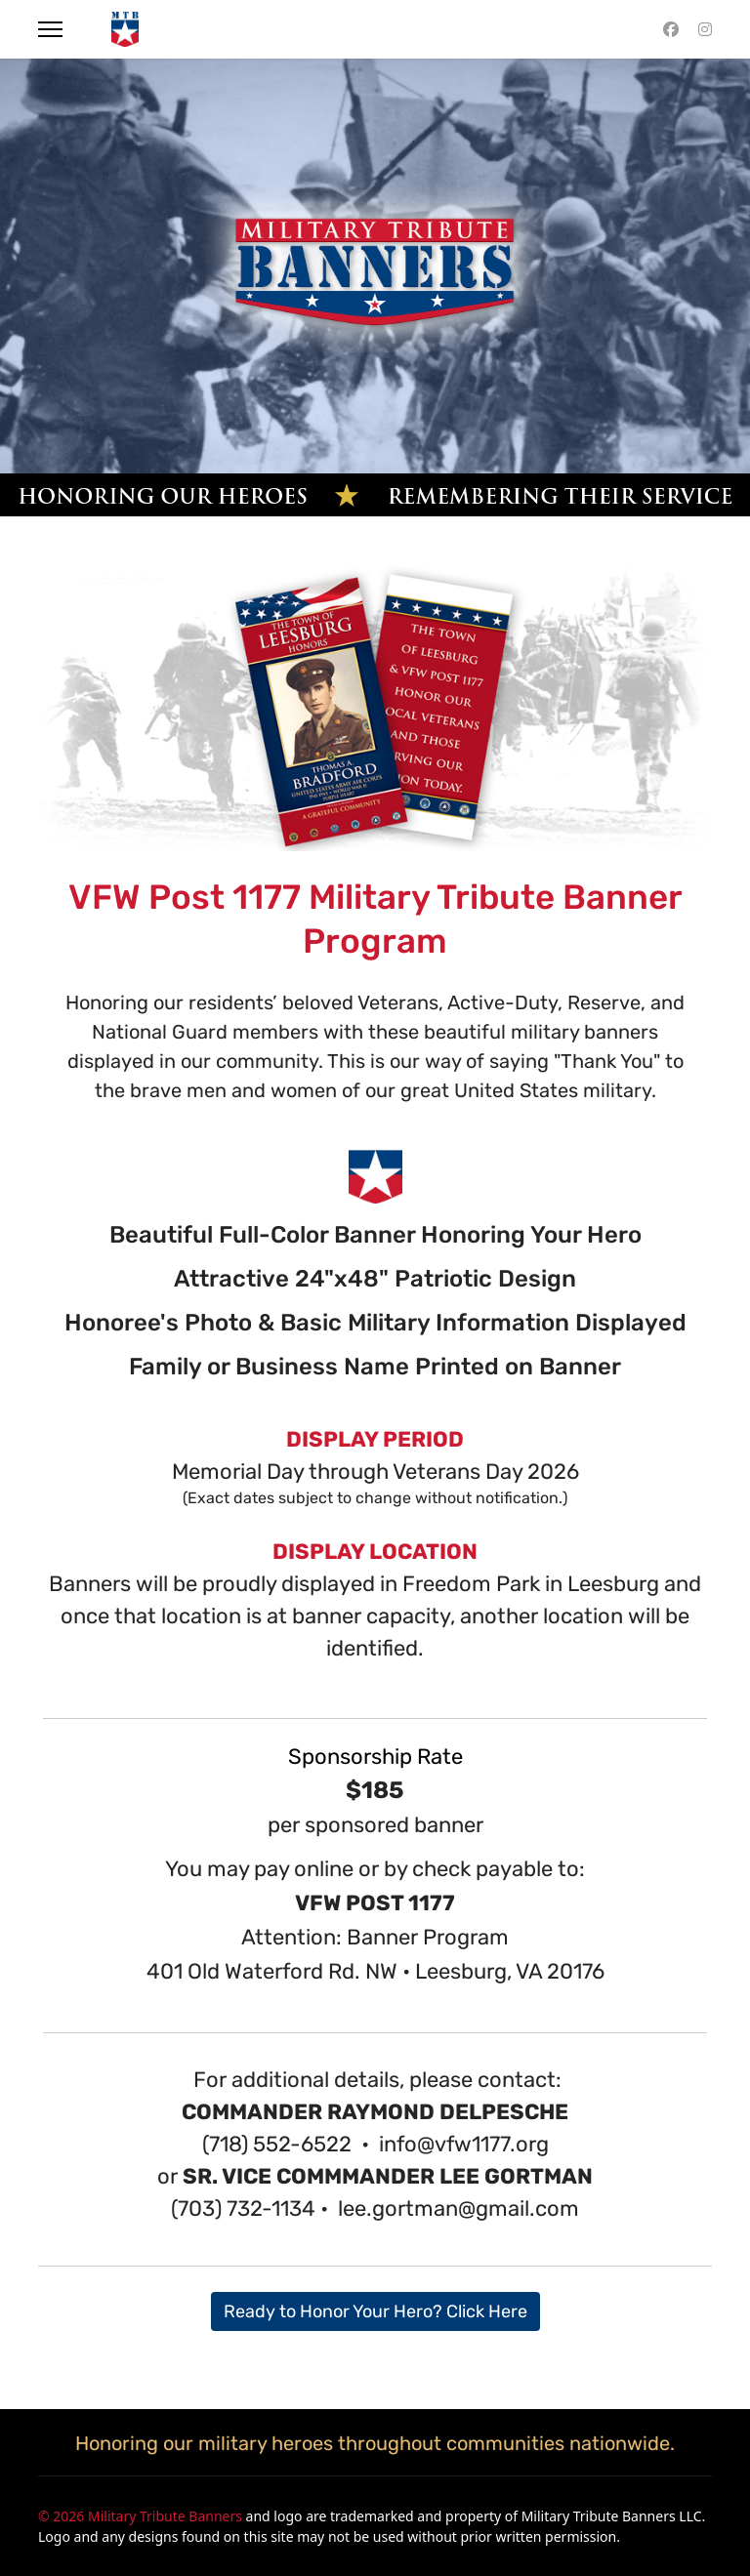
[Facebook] (671, 29)
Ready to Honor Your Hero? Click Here (375, 2311)
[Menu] (50, 29)
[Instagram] (705, 29)
